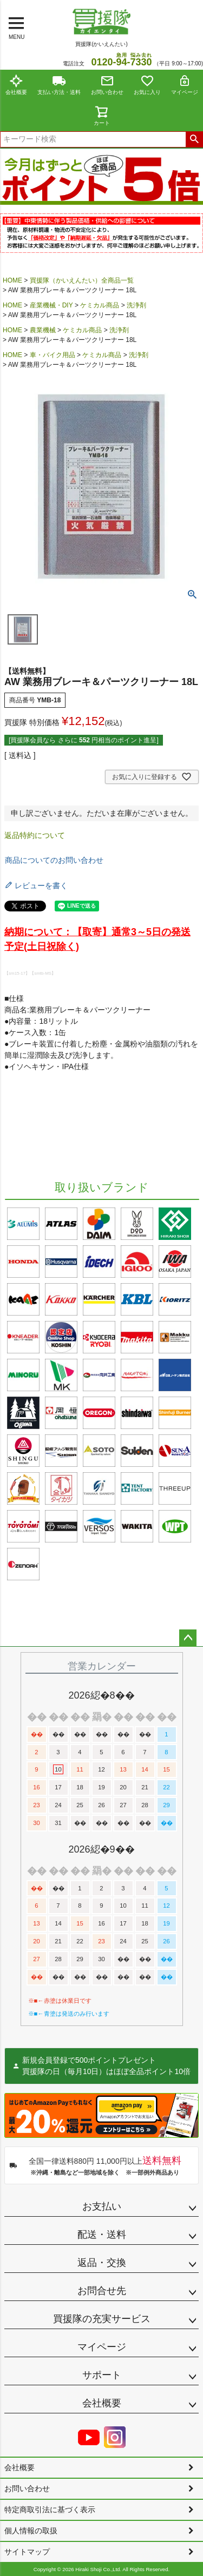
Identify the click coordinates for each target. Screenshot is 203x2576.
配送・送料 (101, 2234)
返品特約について (34, 835)
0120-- (121, 62)
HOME (12, 280)
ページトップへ (188, 1638)
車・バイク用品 (52, 355)
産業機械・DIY (51, 305)
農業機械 (43, 330)
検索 (194, 139)
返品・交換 (101, 2262)
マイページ (184, 84)
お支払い (101, 2206)
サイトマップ (27, 2551)
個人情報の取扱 (30, 2530)
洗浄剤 (136, 305)
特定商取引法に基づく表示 (49, 2509)
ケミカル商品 (99, 305)
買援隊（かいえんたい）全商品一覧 (82, 280)
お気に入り (147, 84)
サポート (101, 2375)
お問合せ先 (101, 2290)
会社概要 (16, 84)
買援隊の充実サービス (101, 2318)
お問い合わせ (107, 84)
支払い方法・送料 (59, 84)
